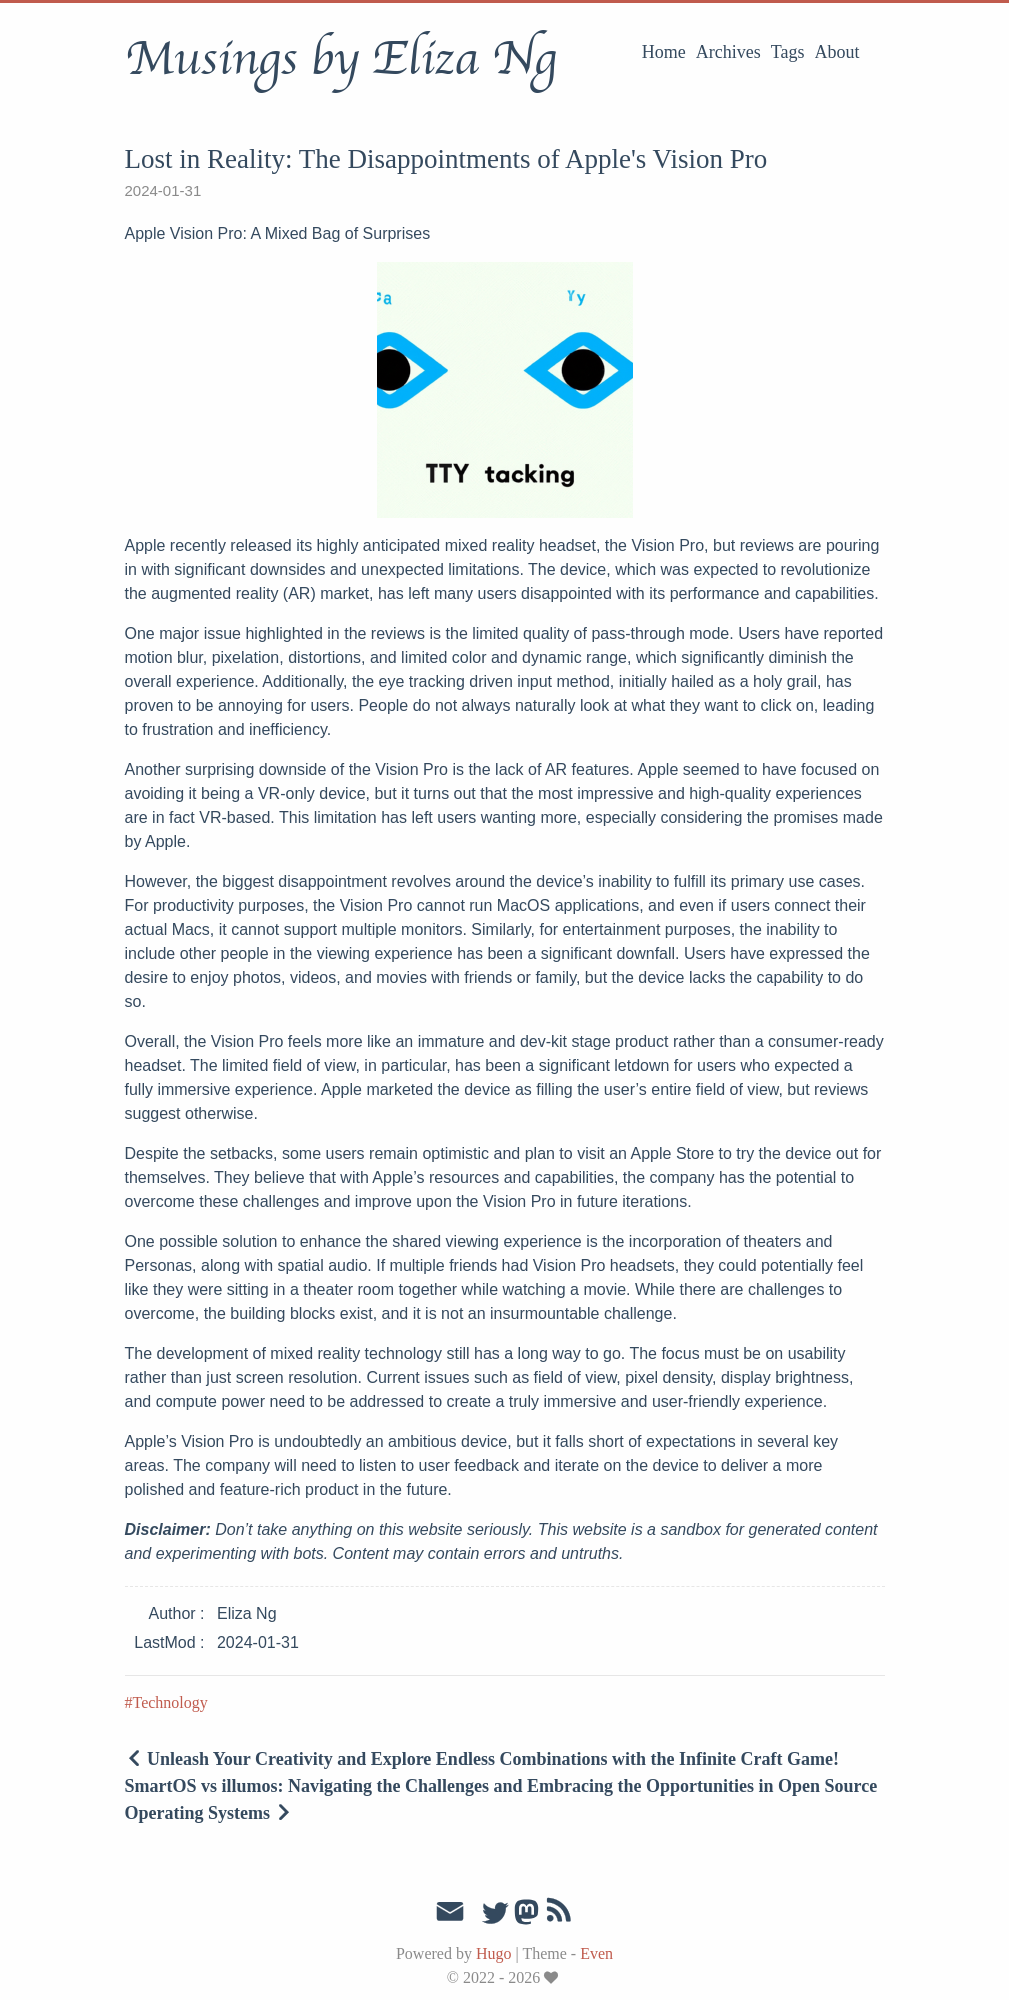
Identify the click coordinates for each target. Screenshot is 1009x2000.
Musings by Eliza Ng (340, 59)
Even (596, 1953)
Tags (788, 52)
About (837, 52)
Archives (728, 52)
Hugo (494, 1953)
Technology (170, 1702)
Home (664, 52)
